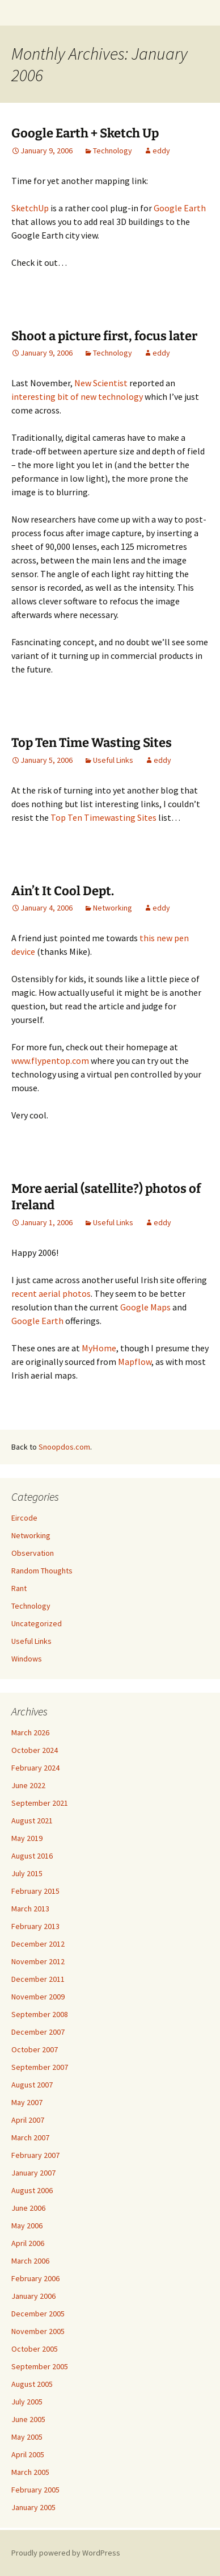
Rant (19, 1588)
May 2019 (27, 1838)
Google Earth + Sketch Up (85, 133)
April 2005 (27, 2454)
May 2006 (27, 2225)
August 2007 (32, 2085)
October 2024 (34, 1750)
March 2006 (30, 2261)
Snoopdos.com (64, 1447)
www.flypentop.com (50, 1060)
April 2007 (27, 2120)
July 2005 (27, 2402)
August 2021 (32, 1820)
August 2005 (32, 2384)
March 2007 (30, 2137)
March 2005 (30, 2472)
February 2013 (35, 1926)
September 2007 (39, 2067)
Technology (112, 150)
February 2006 (35, 2278)
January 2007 (33, 2173)
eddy (161, 150)
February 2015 (35, 1891)
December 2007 (38, 2032)
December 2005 (38, 2313)
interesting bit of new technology (77, 396)
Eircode (24, 1518)
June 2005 (28, 2419)
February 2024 (35, 1768)
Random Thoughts (42, 1570)
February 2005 (35, 2490)
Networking (112, 908)
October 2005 (34, 2349)
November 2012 (38, 1961)
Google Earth (180, 208)
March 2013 (30, 1908)
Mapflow (134, 1361)
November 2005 (38, 2331)
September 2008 (39, 2014)
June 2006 (28, 2208)
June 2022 (28, 1785)
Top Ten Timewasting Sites (103, 817)
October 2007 (34, 2049)
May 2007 (27, 2102)
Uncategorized (36, 1623)
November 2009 (38, 1997)
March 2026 (30, 1732)
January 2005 (33, 2507)
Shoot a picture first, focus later (104, 336)
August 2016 (32, 1856)
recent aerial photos (51, 1293)
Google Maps (145, 1307)
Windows (26, 1659)
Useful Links (113, 760)
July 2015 (27, 1873)
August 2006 (32, 2190)
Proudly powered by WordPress (65, 2553)
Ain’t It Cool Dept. (62, 891)
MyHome (99, 1348)
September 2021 (39, 1803)
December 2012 (38, 1944)
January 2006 (33, 2296)
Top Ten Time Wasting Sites (91, 742)
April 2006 (27, 2243)
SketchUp (30, 208)
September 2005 (39, 2366)
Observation (32, 1553)
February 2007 (35, 2155)
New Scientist (101, 383)
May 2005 (27, 2437)
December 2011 (38, 1979)
